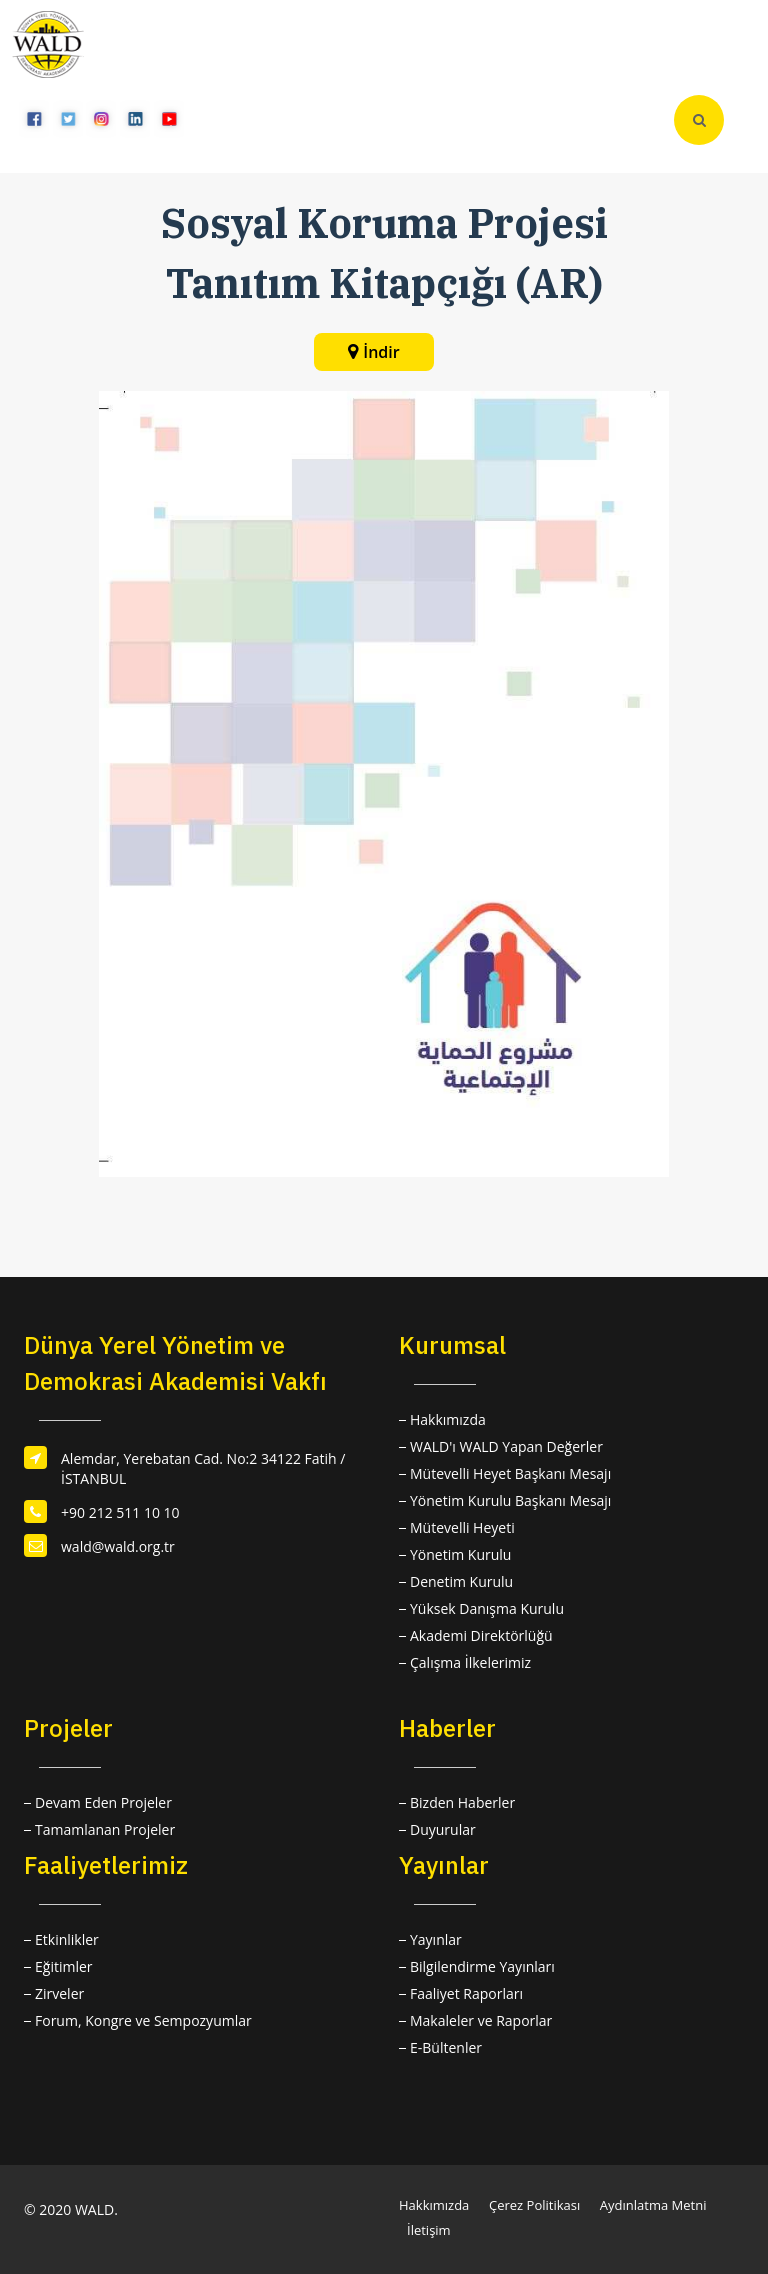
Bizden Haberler (462, 1802)
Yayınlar (436, 1939)
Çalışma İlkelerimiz (470, 1662)
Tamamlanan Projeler (105, 1829)
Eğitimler (64, 1966)
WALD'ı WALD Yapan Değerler (506, 1446)
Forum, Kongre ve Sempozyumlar (143, 2020)
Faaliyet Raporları (466, 1993)
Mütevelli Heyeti (462, 1527)
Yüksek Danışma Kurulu (487, 1608)
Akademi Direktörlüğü (481, 1635)
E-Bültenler (446, 2047)
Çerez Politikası (534, 2205)
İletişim (429, 2230)
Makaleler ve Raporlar (481, 2020)
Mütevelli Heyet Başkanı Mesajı (510, 1473)
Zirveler (59, 1993)
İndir (381, 352)
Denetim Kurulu (461, 1581)
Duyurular (443, 1829)
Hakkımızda (448, 1419)
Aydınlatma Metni (653, 2205)
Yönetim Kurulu (460, 1554)
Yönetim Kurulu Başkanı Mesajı (510, 1500)
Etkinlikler (67, 1939)
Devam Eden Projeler (103, 1802)
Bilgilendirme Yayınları (482, 1966)
